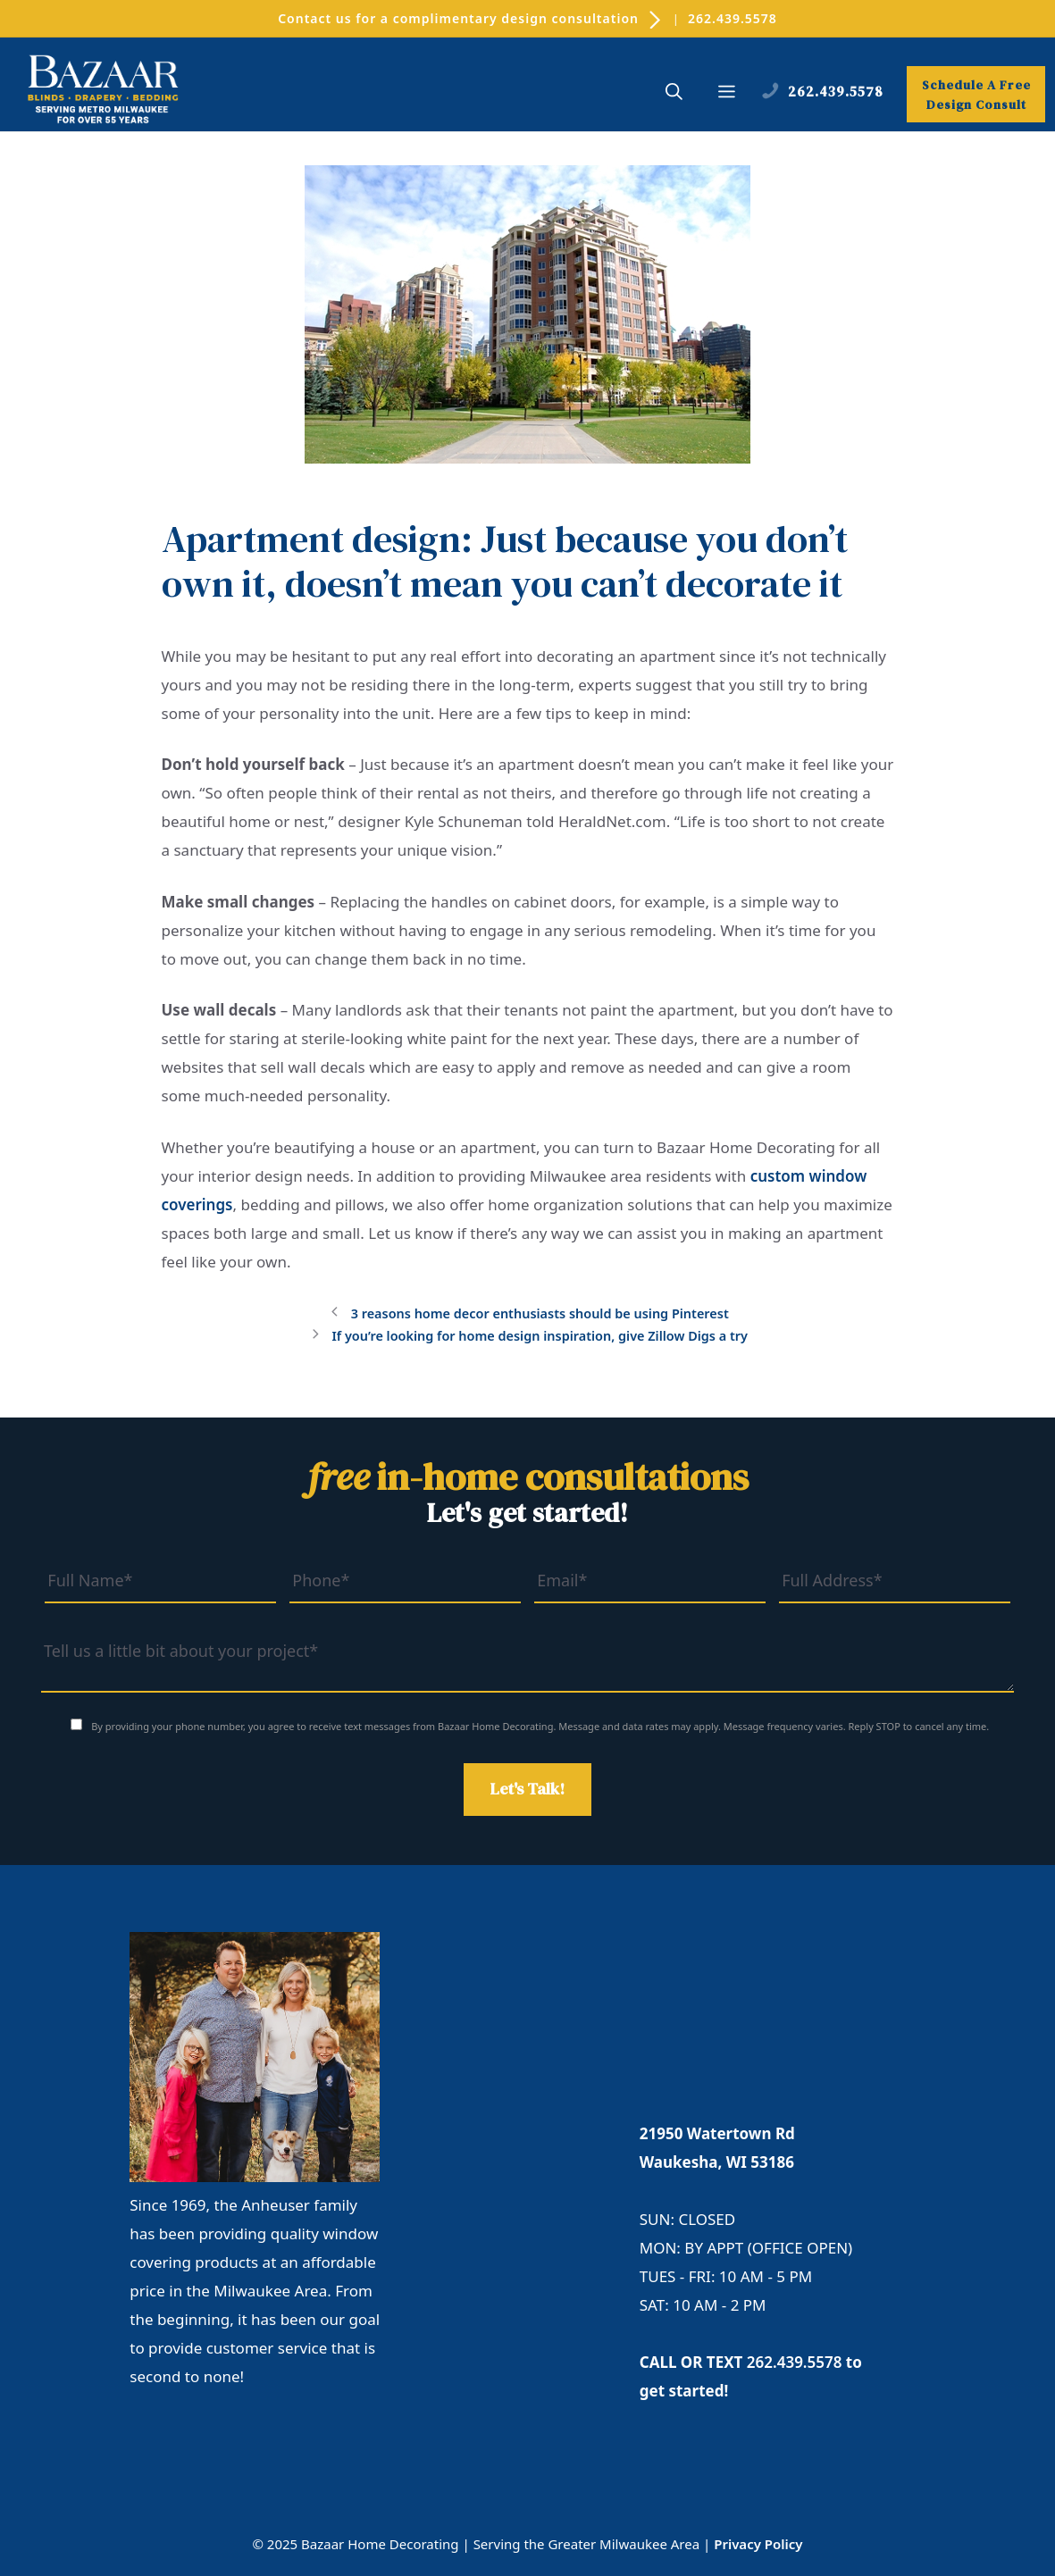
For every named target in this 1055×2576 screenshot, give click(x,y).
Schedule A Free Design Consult (976, 94)
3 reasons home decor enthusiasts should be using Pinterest (540, 1313)
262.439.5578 (732, 18)
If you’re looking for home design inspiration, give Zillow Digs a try (539, 1335)
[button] (674, 94)
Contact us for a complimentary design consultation (470, 18)
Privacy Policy (758, 2544)
